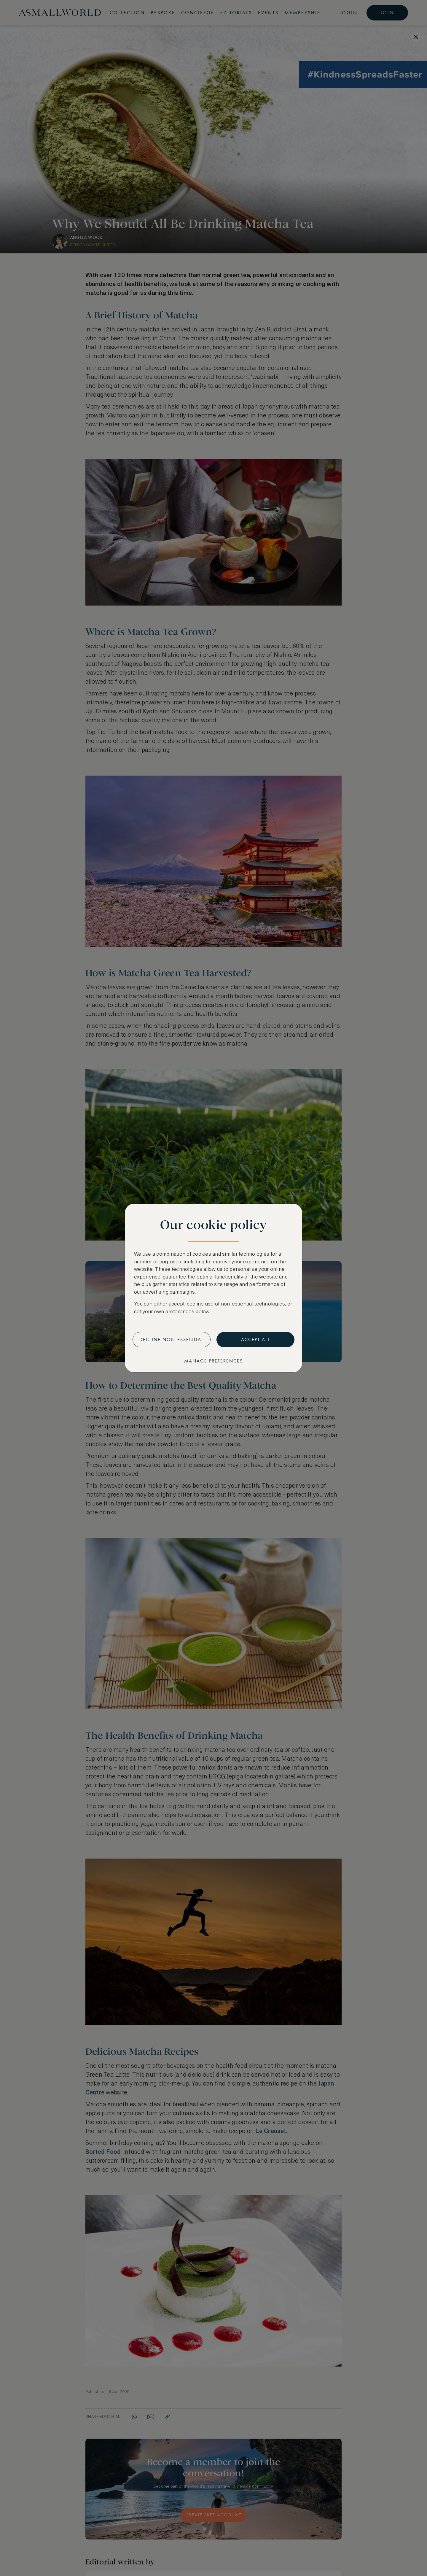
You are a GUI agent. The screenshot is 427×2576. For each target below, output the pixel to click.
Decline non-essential (171, 1339)
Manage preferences (213, 1361)
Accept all (255, 1339)
